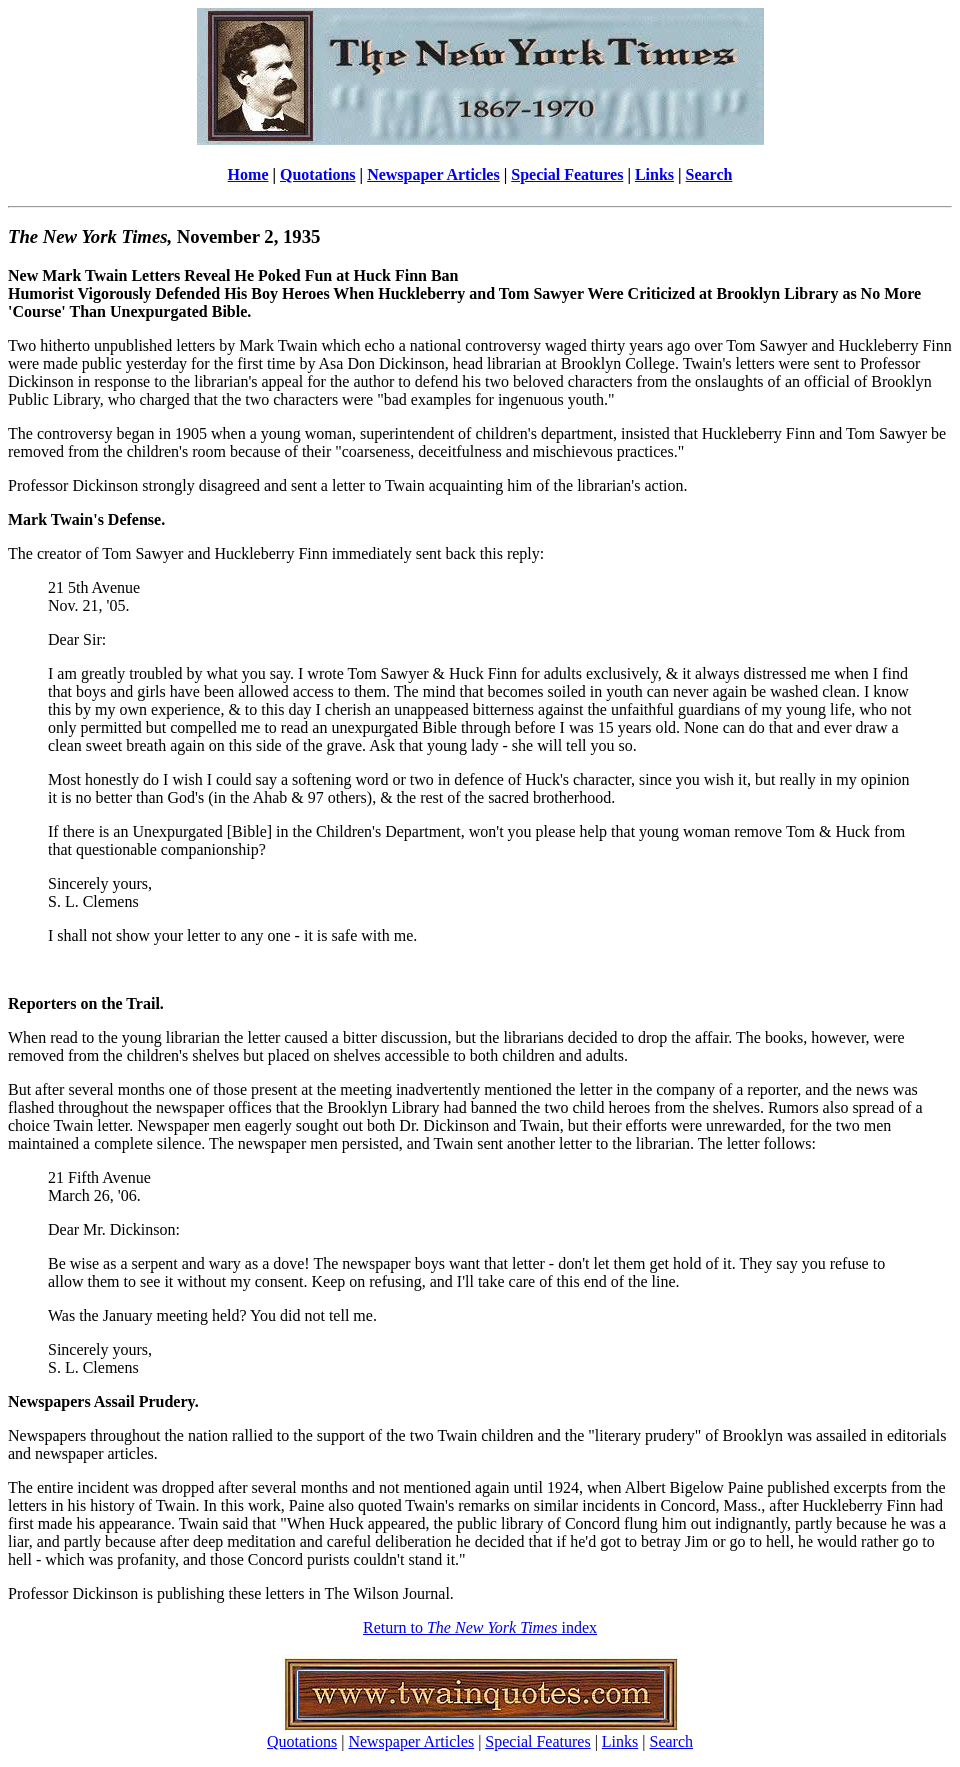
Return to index (480, 1627)
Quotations (318, 174)
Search (709, 174)
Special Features (567, 174)
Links (654, 174)
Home (248, 174)
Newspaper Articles (433, 174)
